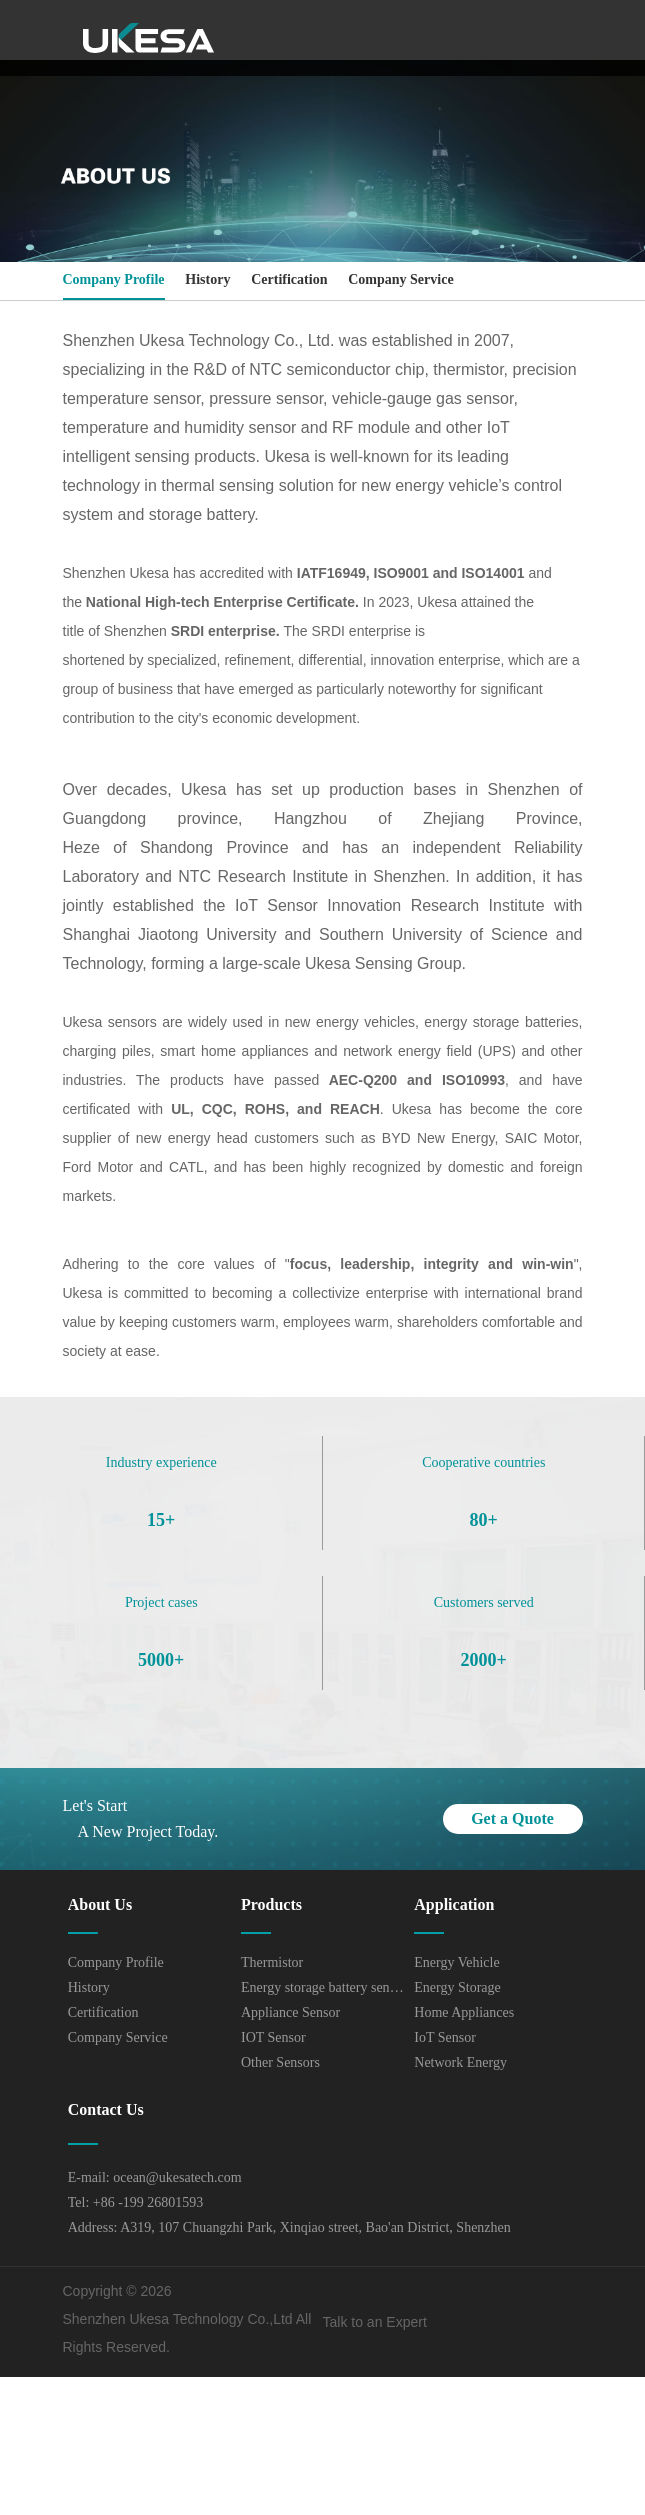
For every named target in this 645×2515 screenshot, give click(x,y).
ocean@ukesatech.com (177, 2177)
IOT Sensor (273, 2037)
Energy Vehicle (456, 1962)
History (207, 279)
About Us (100, 1904)
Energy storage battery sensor (322, 1987)
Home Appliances (464, 2012)
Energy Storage (457, 1987)
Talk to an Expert (375, 2322)
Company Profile (114, 279)
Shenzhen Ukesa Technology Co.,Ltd (178, 2319)
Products (271, 1904)
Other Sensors (280, 2062)
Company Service (400, 279)
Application (454, 1904)
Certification (289, 279)
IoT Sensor (445, 2037)
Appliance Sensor (290, 2012)
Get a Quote (512, 1818)
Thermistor (272, 1962)
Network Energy (460, 2062)
